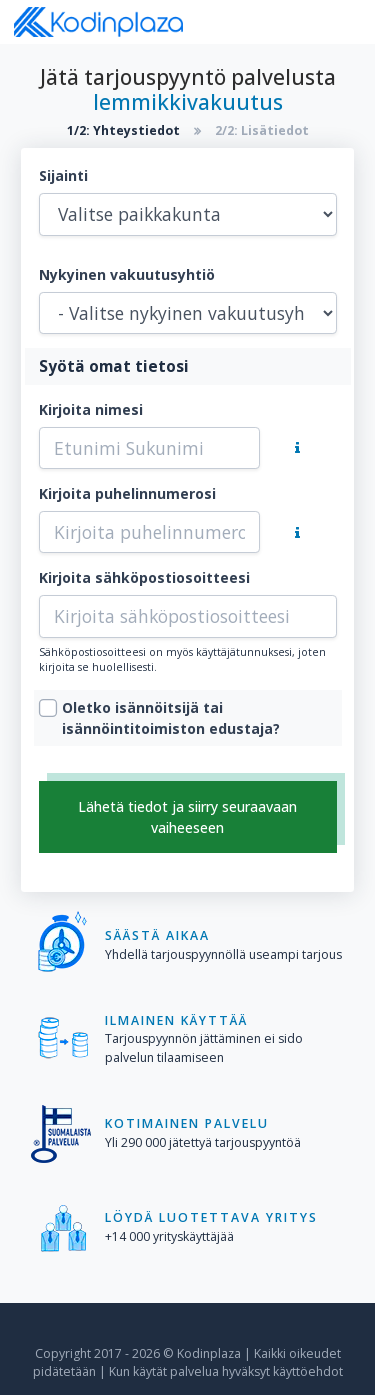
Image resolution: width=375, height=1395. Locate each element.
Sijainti (63, 175)
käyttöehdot (308, 1371)
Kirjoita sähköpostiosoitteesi (144, 577)
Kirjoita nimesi (91, 409)
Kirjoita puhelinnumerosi (127, 493)
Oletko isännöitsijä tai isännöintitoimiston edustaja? (171, 718)
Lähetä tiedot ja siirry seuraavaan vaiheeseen (187, 817)
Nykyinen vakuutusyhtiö (127, 274)
